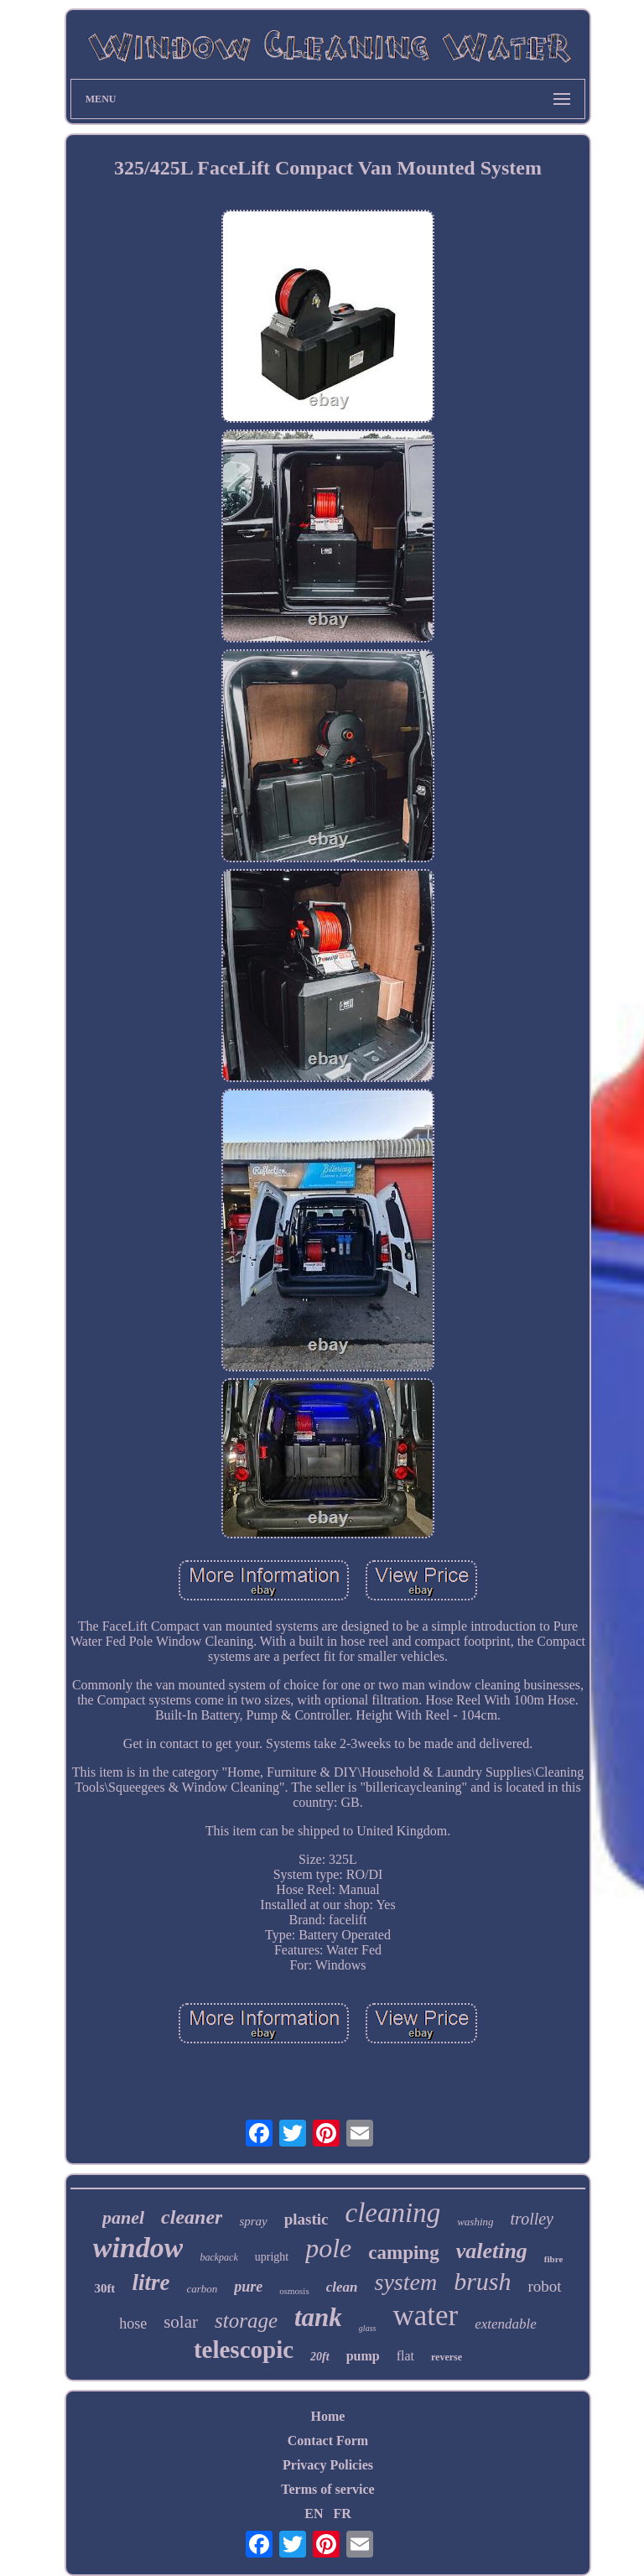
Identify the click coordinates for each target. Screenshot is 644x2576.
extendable (506, 2324)
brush (482, 2281)
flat (405, 2356)
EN (313, 2513)
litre (150, 2282)
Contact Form (328, 2440)
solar (181, 2322)
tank (318, 2317)
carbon (201, 2288)
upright (271, 2257)
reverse (446, 2357)
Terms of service (327, 2489)
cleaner (191, 2217)
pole (328, 2248)
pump (363, 2356)
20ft (320, 2356)
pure (248, 2286)
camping (403, 2252)
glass (368, 2328)
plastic (306, 2219)
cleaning (393, 2213)
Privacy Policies (328, 2465)
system (405, 2282)
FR (342, 2513)
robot (545, 2286)
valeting (491, 2251)
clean (342, 2287)
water (425, 2315)
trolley (532, 2218)
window (138, 2247)
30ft (104, 2288)
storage (246, 2320)
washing (475, 2221)
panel (123, 2217)
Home (328, 2416)
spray (253, 2221)
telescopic (243, 2349)
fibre (553, 2259)
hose (133, 2323)
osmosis (294, 2291)
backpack (218, 2257)
